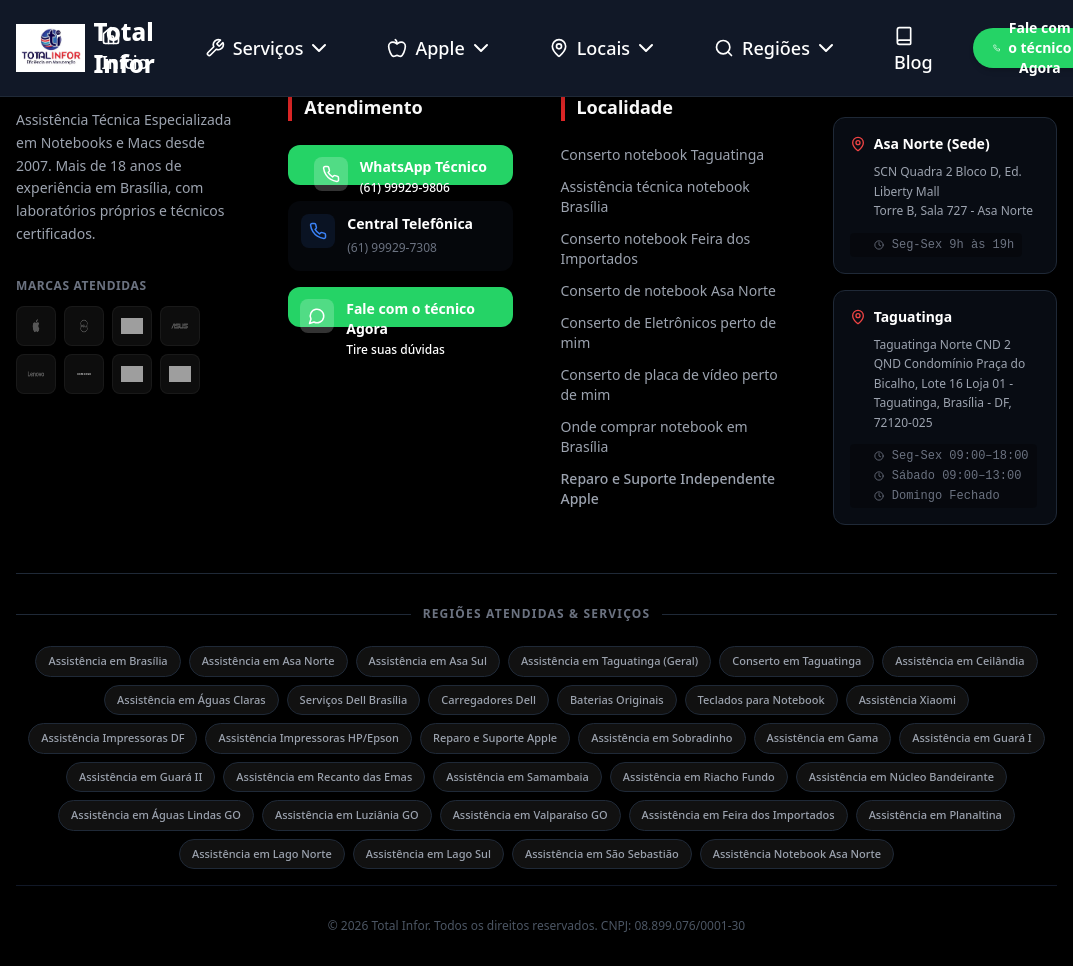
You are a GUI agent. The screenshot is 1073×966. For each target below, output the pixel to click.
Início (124, 50)
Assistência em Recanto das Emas (324, 776)
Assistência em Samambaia (517, 776)
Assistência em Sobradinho (661, 737)
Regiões (776, 48)
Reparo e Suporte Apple (495, 737)
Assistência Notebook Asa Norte (797, 853)
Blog (913, 50)
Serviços (268, 48)
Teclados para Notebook (761, 699)
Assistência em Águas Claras (191, 699)
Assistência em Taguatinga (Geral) (609, 660)
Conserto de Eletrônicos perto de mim (669, 332)
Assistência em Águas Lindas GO (156, 814)
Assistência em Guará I (971, 737)
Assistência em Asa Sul (428, 660)
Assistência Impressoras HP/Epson (308, 737)
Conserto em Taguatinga (796, 660)
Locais (603, 48)
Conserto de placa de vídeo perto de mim (669, 384)
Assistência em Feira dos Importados (738, 814)
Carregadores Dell (488, 699)
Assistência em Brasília (107, 660)
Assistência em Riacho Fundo (699, 776)
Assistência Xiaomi (907, 699)
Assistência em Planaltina (935, 814)
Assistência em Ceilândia (959, 660)
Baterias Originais (617, 699)
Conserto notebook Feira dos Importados (656, 248)
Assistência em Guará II (140, 776)
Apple (439, 48)
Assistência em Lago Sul (428, 853)
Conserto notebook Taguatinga (663, 154)
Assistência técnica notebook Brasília (655, 196)
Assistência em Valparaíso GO (530, 814)
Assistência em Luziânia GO (347, 814)
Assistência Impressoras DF (112, 737)
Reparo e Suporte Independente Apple (668, 488)
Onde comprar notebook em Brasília (654, 436)
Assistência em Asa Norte (268, 660)
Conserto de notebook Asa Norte (668, 290)
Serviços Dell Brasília (354, 699)
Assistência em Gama (823, 737)
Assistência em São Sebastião (602, 853)
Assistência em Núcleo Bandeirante (901, 776)
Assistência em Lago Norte (262, 853)
